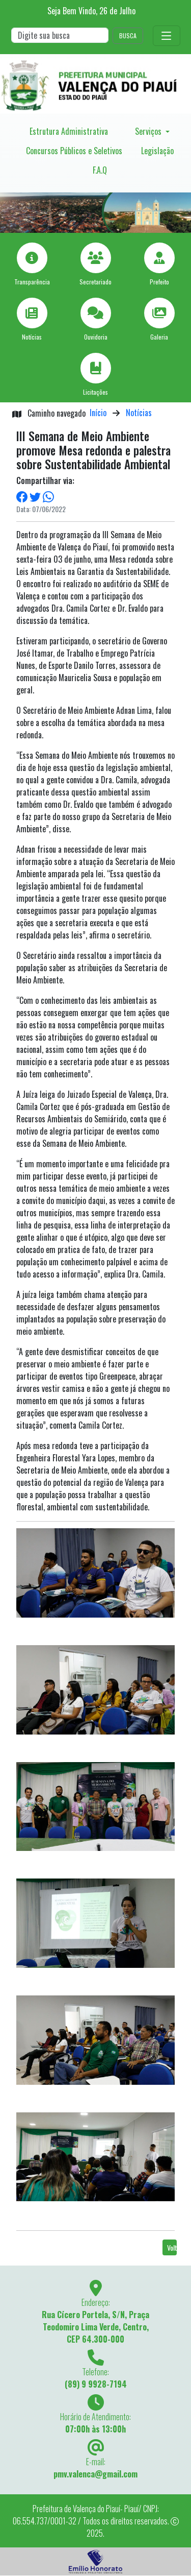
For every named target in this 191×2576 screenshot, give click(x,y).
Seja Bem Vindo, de (91, 11)
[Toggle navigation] (166, 36)
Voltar (172, 2247)
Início (98, 412)
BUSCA (128, 35)
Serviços (149, 131)
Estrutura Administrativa (69, 131)
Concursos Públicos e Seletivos (74, 151)
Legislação (157, 151)
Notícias (139, 412)
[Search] (59, 35)
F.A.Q (100, 170)
